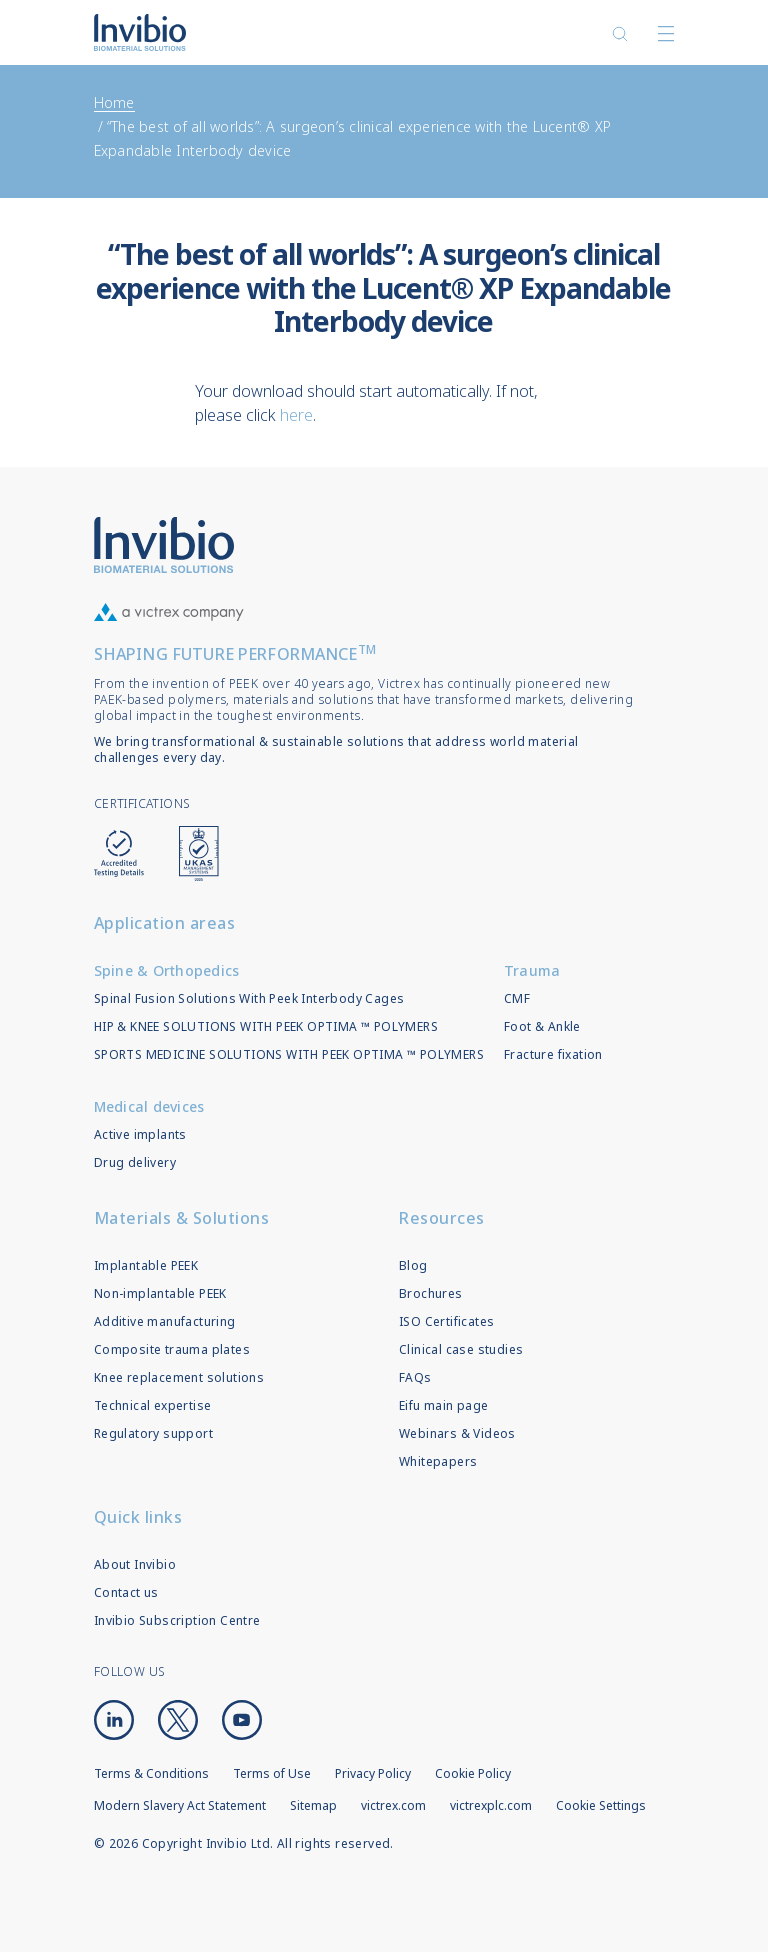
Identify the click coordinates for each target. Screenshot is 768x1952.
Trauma (532, 970)
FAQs (415, 1377)
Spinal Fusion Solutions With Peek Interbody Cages (249, 998)
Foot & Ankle (542, 1026)
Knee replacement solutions (179, 1377)
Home (114, 102)
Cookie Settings (601, 1806)
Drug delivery (135, 1162)
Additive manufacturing (165, 1321)
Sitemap (313, 1805)
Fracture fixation (553, 1054)
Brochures (431, 1293)
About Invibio (135, 1564)
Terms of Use (272, 1773)
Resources (442, 1218)
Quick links (138, 1517)
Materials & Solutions (182, 1218)
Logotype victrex (140, 32)
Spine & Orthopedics (167, 970)
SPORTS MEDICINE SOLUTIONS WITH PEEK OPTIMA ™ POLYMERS (289, 1054)
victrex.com (393, 1805)
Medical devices (149, 1106)
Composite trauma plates (172, 1349)
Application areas (165, 923)
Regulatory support (153, 1433)
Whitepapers (438, 1461)
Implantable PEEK (146, 1265)
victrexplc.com (491, 1805)
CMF (517, 998)
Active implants (140, 1134)
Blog (413, 1265)
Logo (164, 545)
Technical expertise (153, 1405)
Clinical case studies (461, 1349)
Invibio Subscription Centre (177, 1620)
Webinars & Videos (457, 1433)
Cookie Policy (473, 1773)
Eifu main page (444, 1405)
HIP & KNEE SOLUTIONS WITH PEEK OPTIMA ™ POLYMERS (266, 1026)
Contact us (126, 1592)
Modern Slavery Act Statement (180, 1805)
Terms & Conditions (151, 1773)
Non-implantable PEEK (160, 1293)
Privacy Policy (373, 1773)
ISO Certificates (446, 1321)
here (296, 415)
